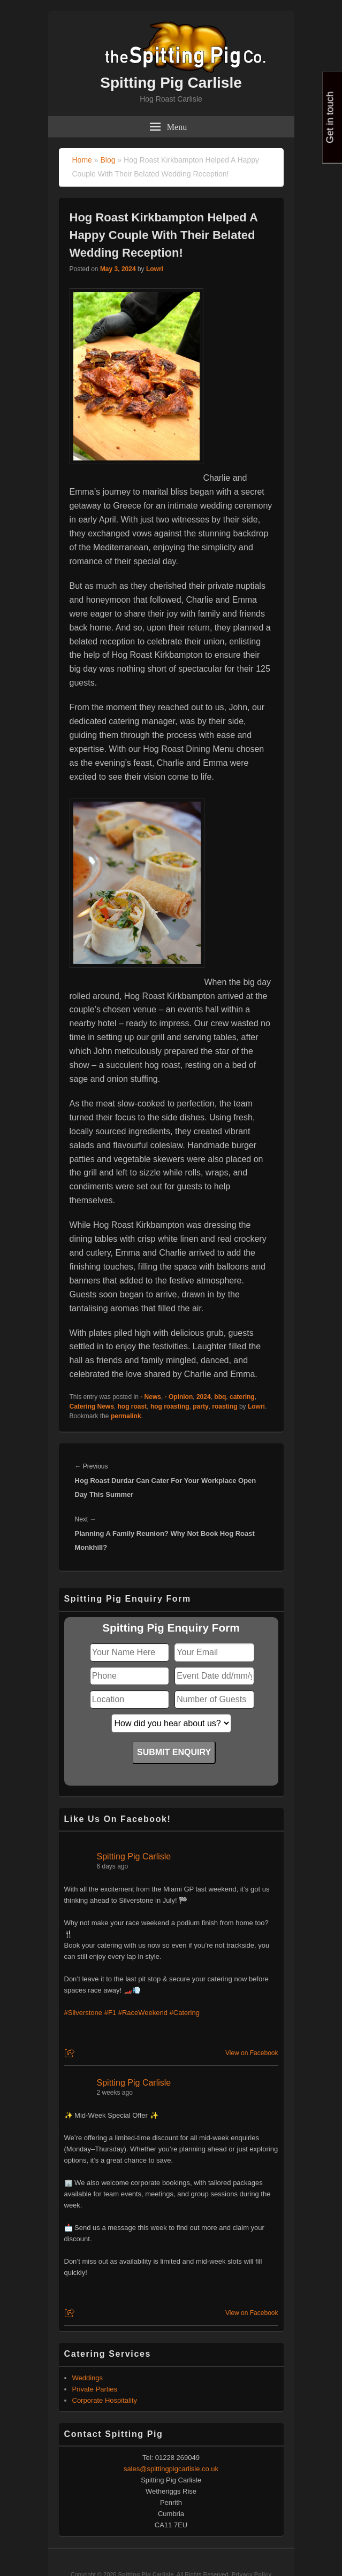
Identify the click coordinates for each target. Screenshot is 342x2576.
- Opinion (179, 1397)
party (200, 1406)
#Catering (185, 2013)
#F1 (110, 2013)
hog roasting (169, 1406)
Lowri (154, 269)
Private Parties (95, 2389)
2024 (203, 1397)
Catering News (92, 1406)
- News (150, 1397)
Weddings (87, 2378)
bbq (220, 1397)
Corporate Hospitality (104, 2400)
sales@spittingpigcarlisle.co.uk (171, 2469)
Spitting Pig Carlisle (170, 82)
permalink (126, 1416)
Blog (107, 160)
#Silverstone (83, 2013)
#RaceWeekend (143, 2013)
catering (242, 1397)
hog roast (132, 1406)
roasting (224, 1406)
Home (82, 160)
